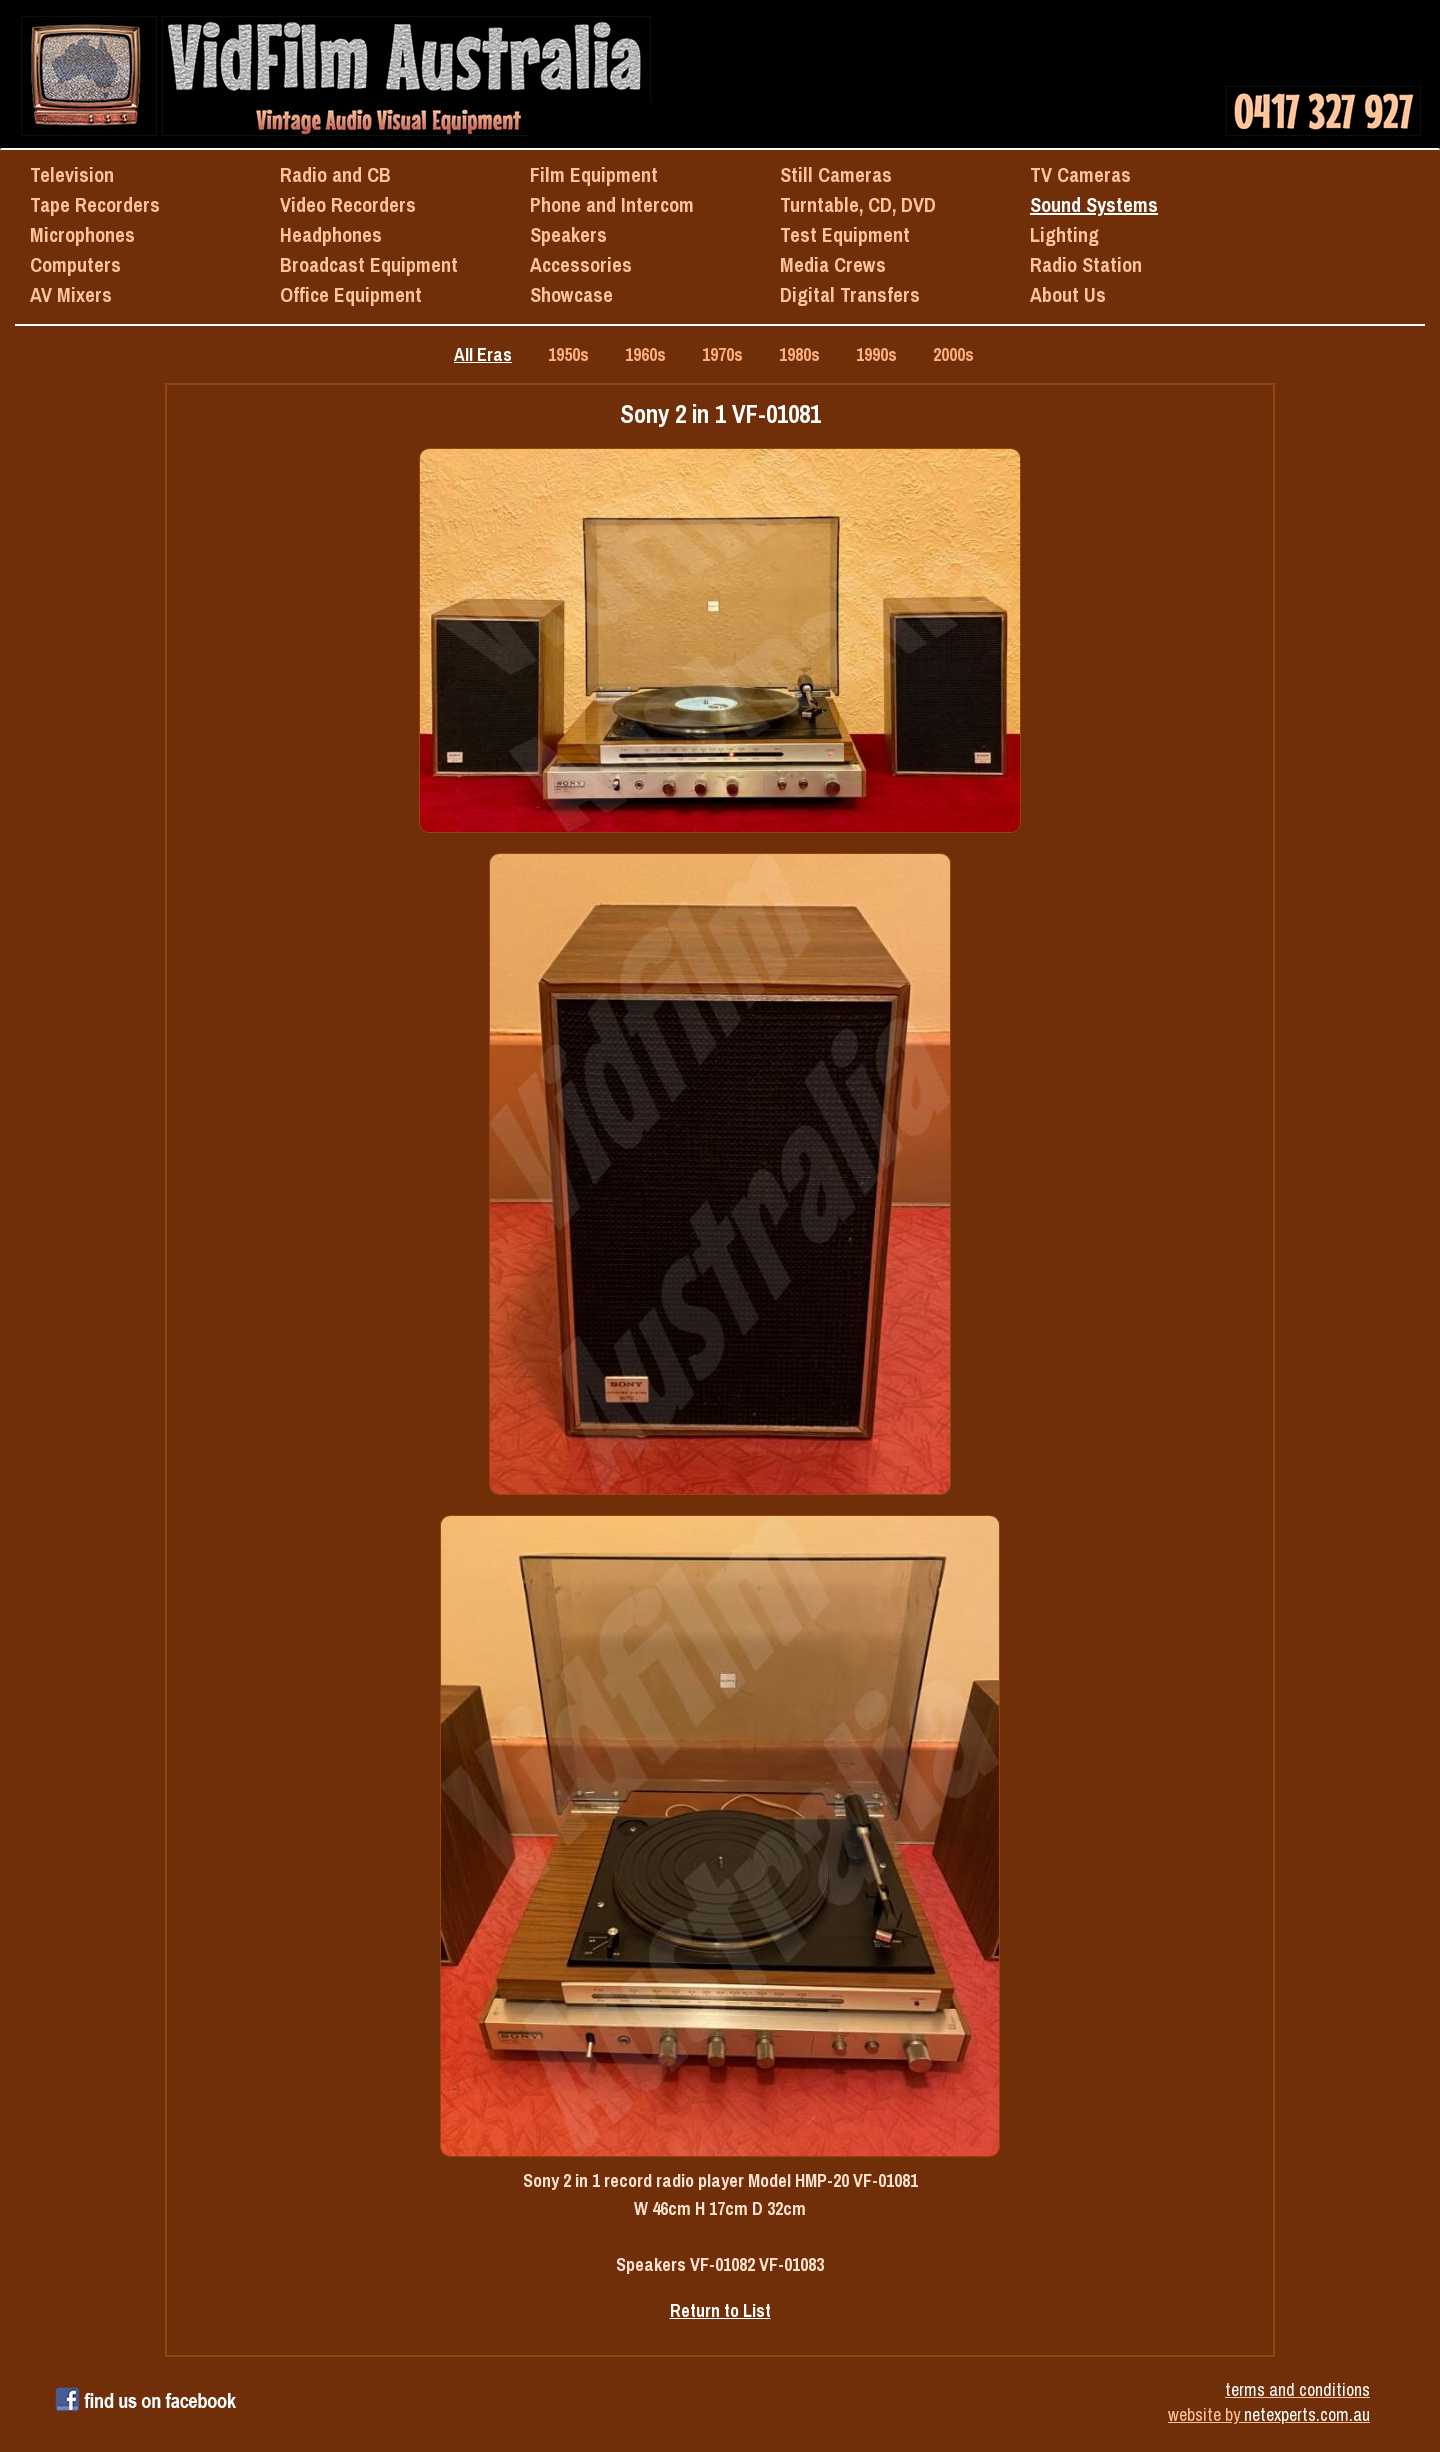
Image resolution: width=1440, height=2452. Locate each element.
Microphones (82, 234)
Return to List (720, 2310)
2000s (953, 354)
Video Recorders (348, 204)
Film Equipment (594, 174)
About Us (1068, 294)
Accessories (581, 264)
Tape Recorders (95, 204)
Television (72, 174)
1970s (722, 354)
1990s (876, 354)
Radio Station (1086, 264)
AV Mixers (71, 294)
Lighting (1064, 234)
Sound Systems (1094, 204)
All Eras (483, 354)
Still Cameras (836, 174)
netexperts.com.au (1307, 2414)
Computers (75, 264)
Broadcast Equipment (369, 264)
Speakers (568, 234)
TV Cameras (1080, 174)
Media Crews (833, 264)
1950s (568, 354)
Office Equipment (351, 294)
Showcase (571, 294)
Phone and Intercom (612, 204)
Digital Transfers (850, 294)
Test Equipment (845, 234)
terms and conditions (1297, 2389)
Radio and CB (335, 174)
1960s (645, 354)
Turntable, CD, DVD (858, 204)
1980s (799, 354)
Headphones (331, 234)
